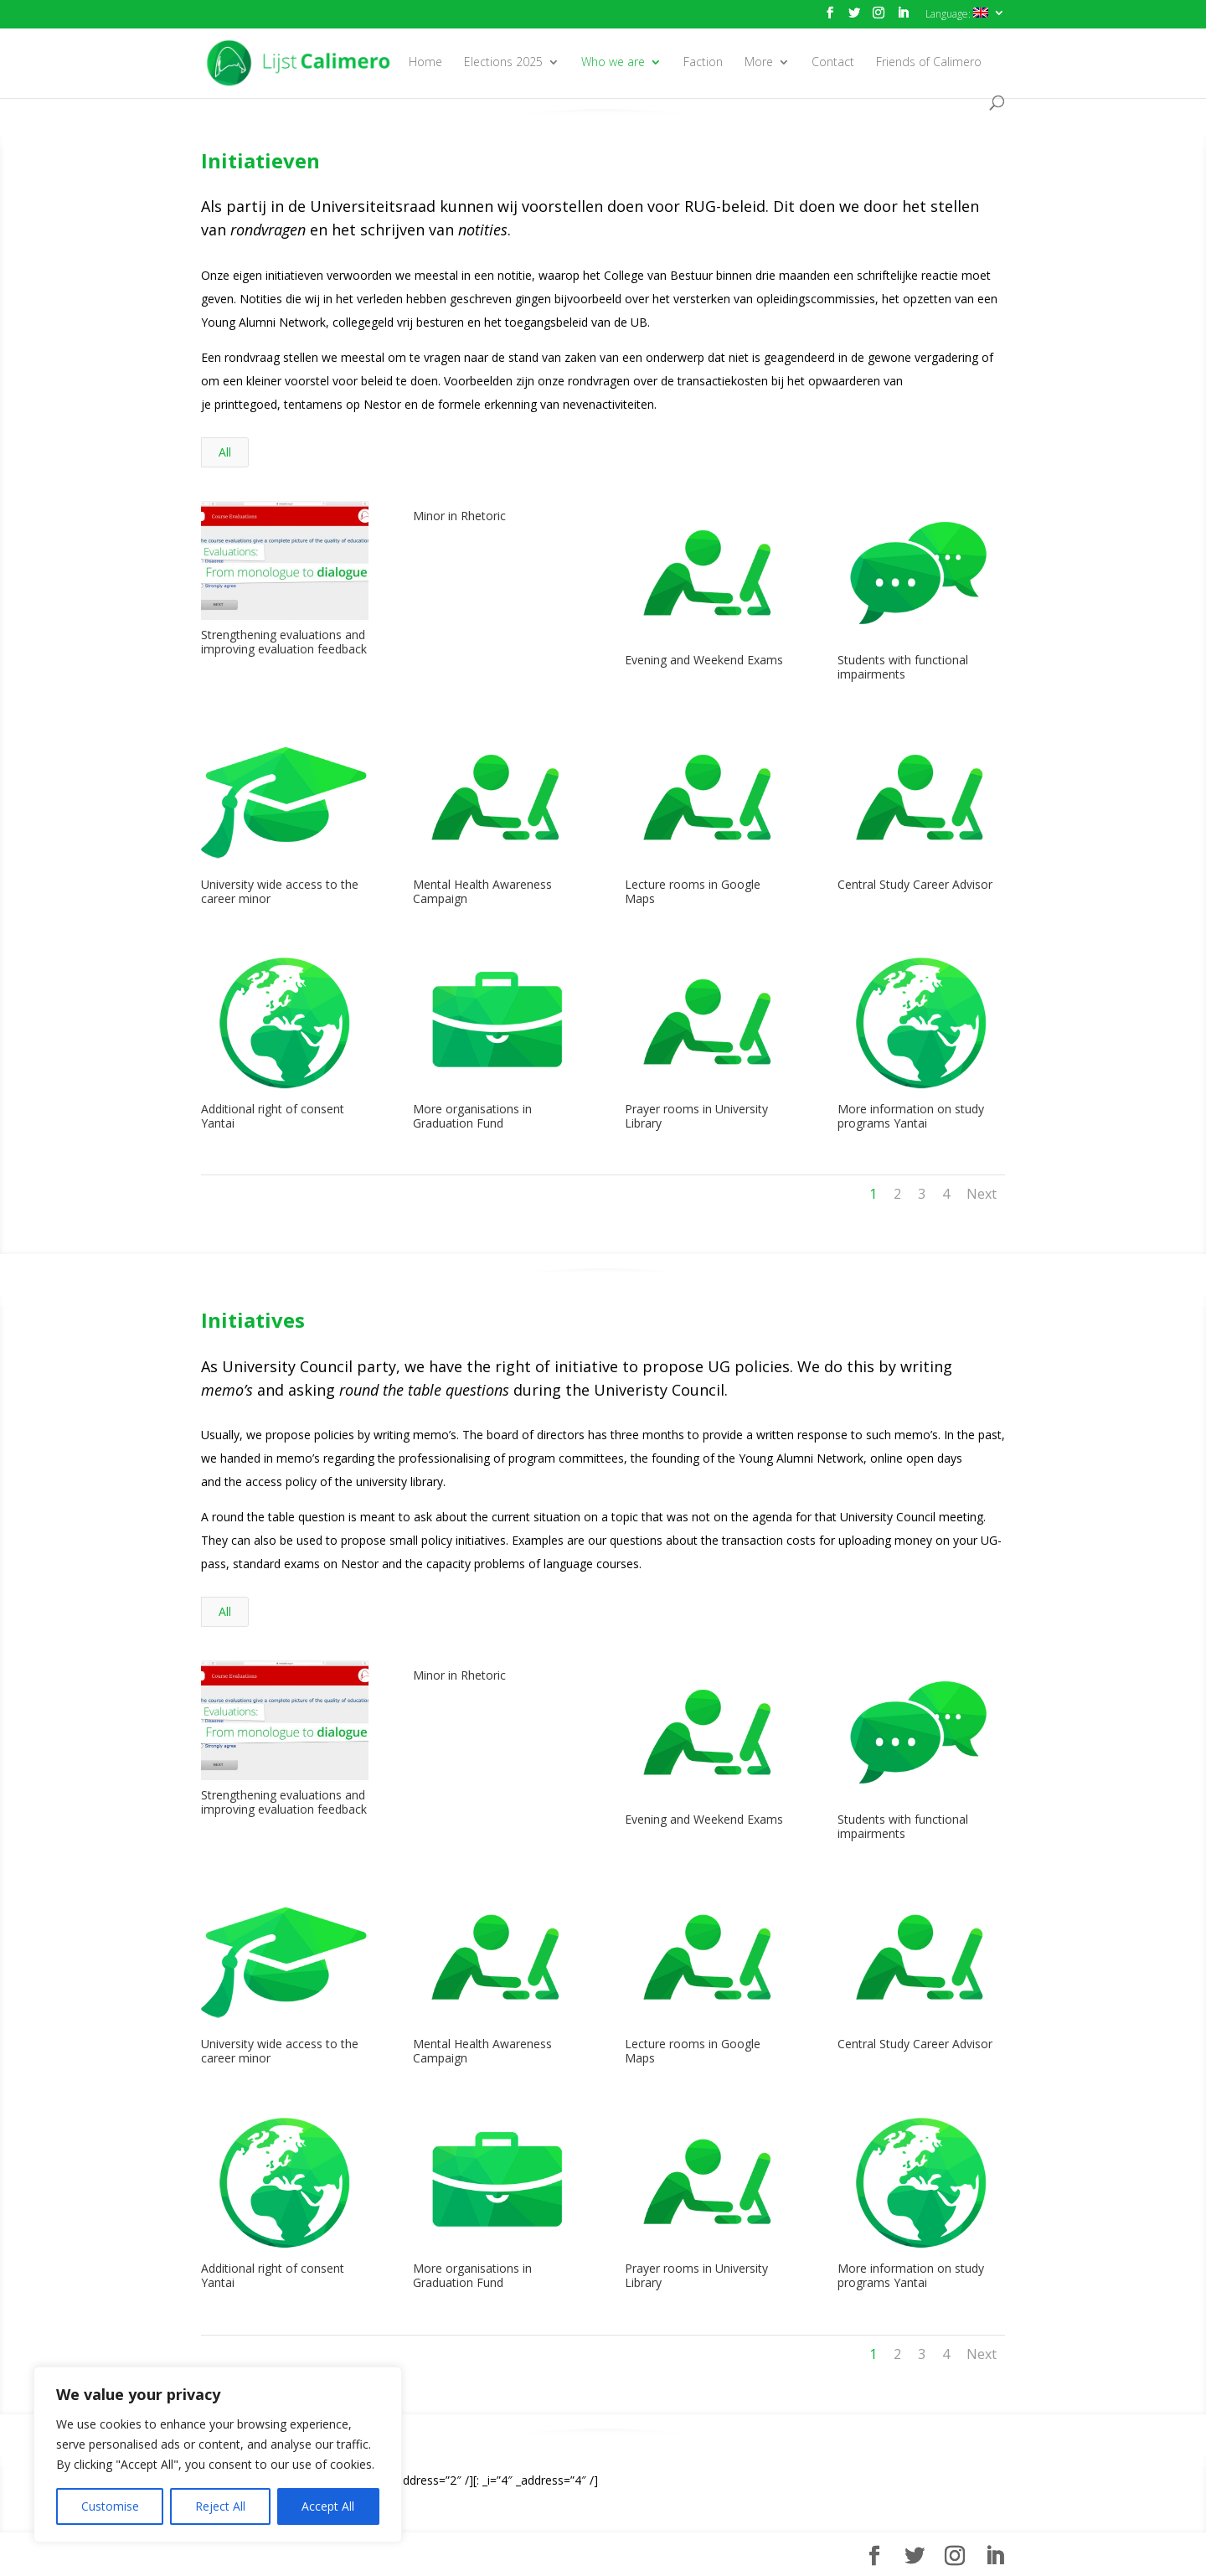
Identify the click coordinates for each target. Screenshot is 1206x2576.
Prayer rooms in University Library (695, 1116)
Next (981, 1194)
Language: (956, 14)
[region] (218, 2454)
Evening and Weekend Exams (703, 660)
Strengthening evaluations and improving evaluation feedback (283, 642)
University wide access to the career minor (279, 891)
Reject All (220, 2506)
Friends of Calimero (929, 63)
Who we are (613, 63)
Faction (703, 63)
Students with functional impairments (902, 667)
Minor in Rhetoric (458, 516)
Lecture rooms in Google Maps (692, 891)
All (225, 452)
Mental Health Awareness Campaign (481, 891)
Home (425, 63)
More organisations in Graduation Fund (471, 1116)
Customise (110, 2506)
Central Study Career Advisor (914, 884)
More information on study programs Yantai (910, 1116)
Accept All (328, 2506)
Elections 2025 (503, 63)
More (759, 63)
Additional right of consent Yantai (271, 1116)
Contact (833, 63)
